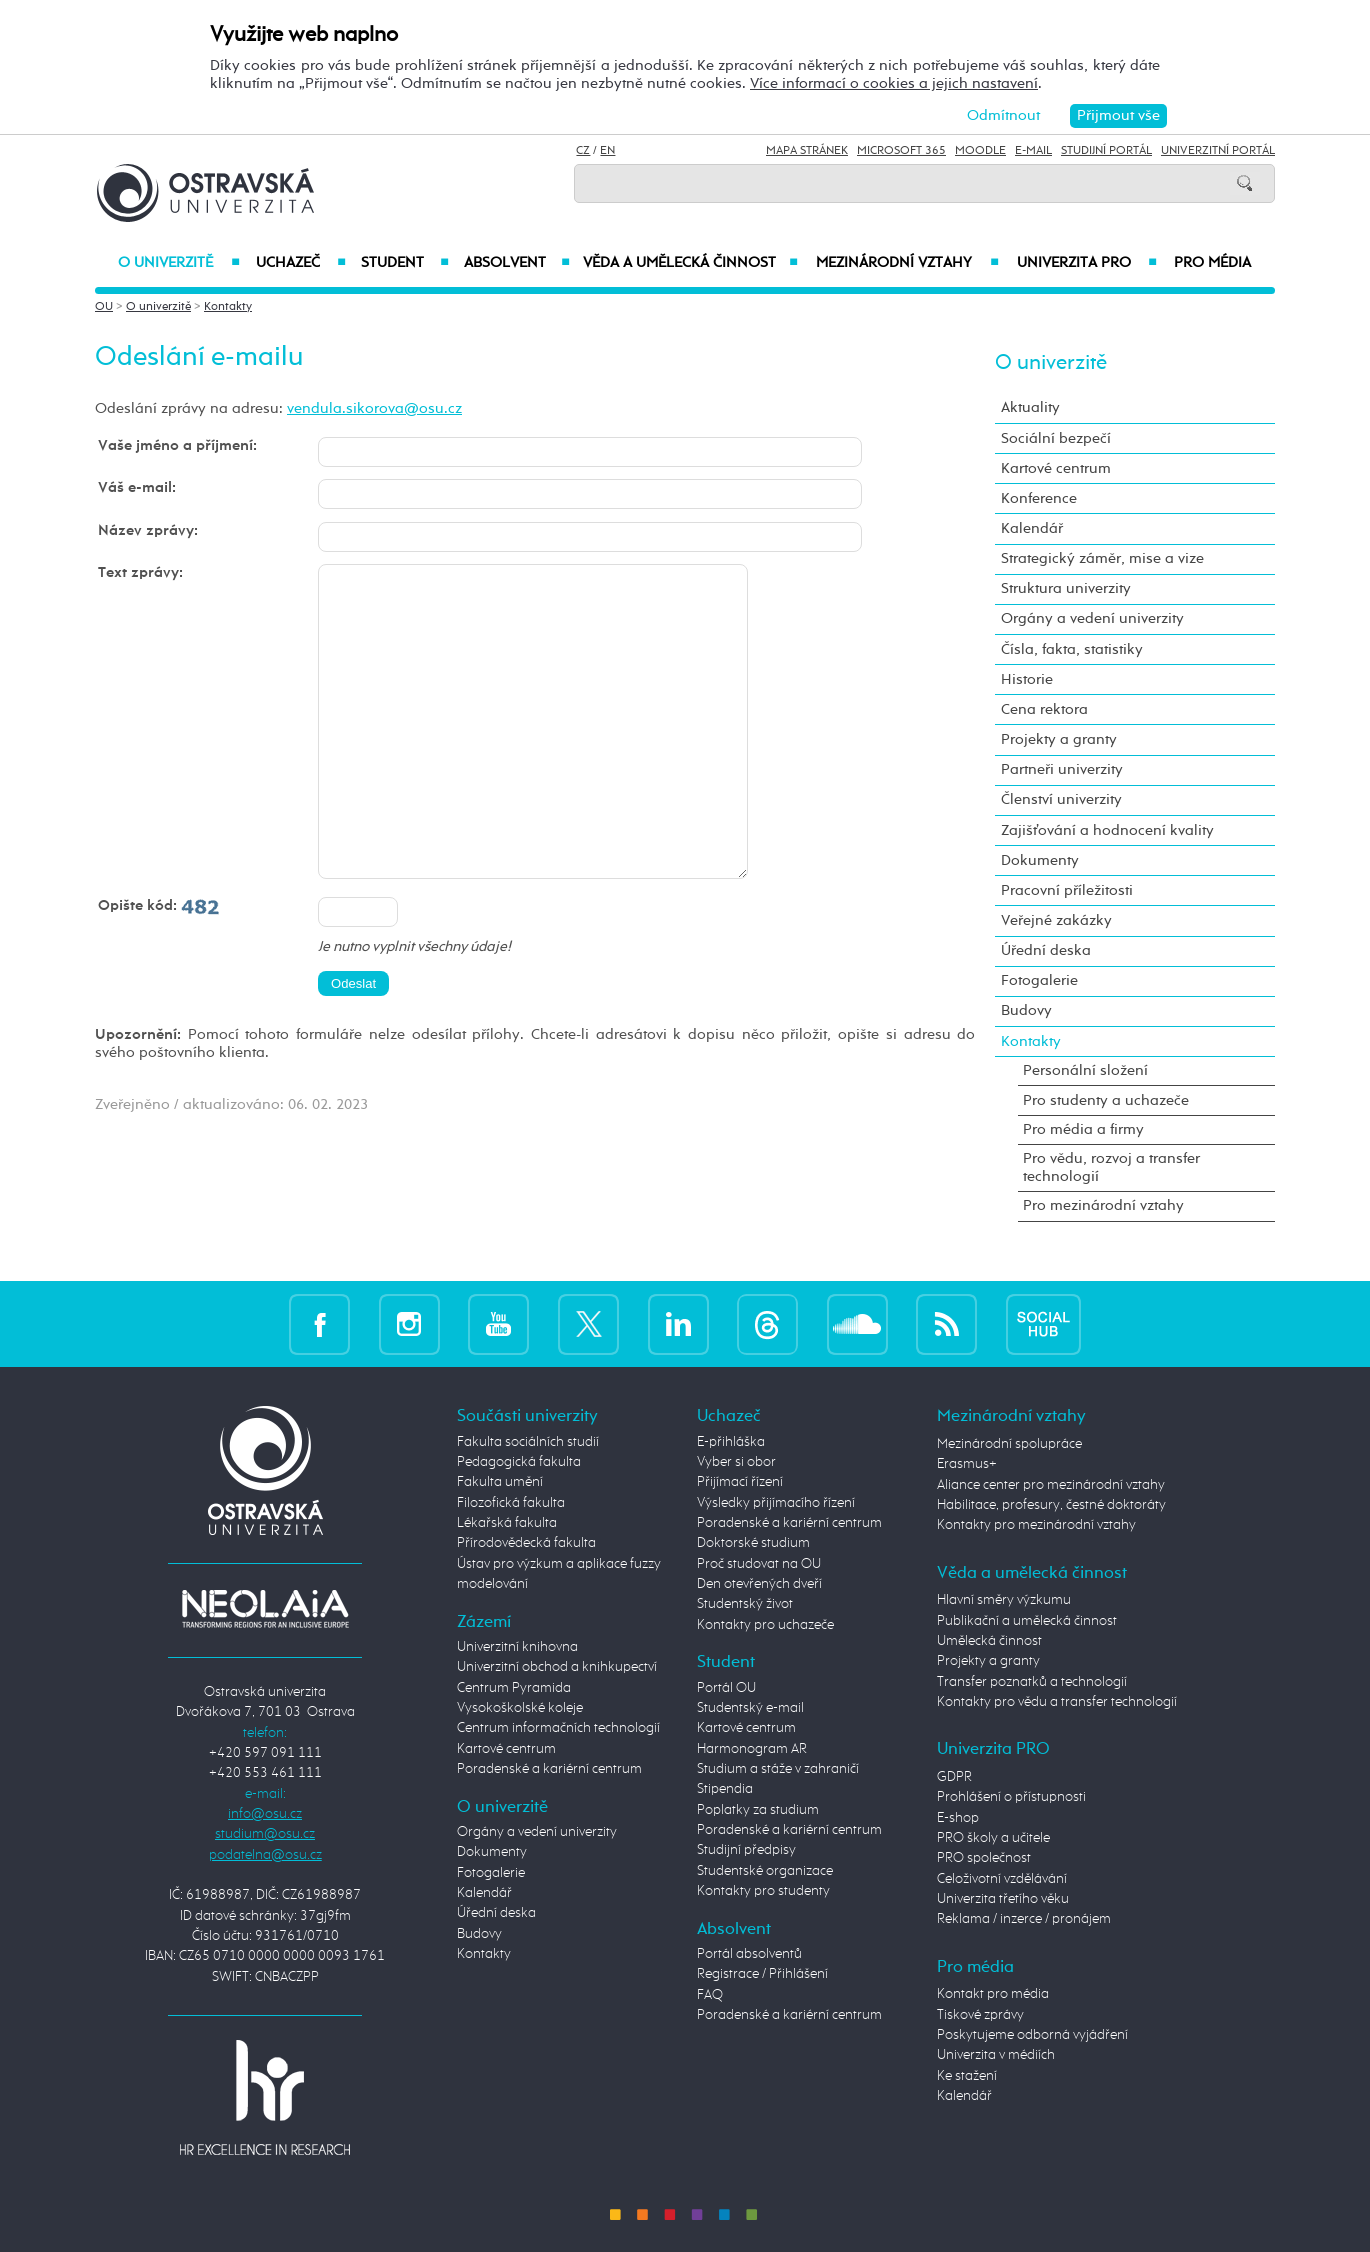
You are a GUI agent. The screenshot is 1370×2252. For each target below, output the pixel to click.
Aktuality (1030, 407)
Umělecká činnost (989, 1641)
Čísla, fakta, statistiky (1072, 649)
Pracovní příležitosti (1067, 890)
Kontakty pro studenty (763, 1891)
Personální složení (1085, 1070)
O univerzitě (179, 263)
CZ (583, 151)
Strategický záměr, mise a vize (1102, 558)
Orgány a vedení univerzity (1092, 618)
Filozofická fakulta (511, 1503)
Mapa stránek (807, 151)
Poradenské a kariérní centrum (549, 1769)
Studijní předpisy (746, 1850)
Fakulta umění (500, 1482)
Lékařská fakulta (507, 1523)
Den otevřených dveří (759, 1584)
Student (405, 263)
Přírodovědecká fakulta (526, 1543)
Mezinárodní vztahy (907, 263)
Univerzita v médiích (996, 2055)
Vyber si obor (736, 1462)
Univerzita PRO (1087, 263)
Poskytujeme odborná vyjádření (1032, 2035)
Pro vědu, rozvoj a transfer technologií (1111, 1167)
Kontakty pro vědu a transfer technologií (1057, 1702)
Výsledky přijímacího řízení (776, 1503)
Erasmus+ (967, 1464)
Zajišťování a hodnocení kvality (1107, 830)
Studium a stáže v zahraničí (778, 1769)
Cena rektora (1044, 709)
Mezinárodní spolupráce (1009, 1444)
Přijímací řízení (740, 1482)
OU (104, 307)
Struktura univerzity (1066, 588)
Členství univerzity (1061, 799)
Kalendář (1032, 528)
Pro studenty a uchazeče (1106, 1100)
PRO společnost (984, 1858)
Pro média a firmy (1083, 1129)
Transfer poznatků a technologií (1032, 1682)
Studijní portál (1106, 151)
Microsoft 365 (901, 151)
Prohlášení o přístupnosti (1011, 1797)
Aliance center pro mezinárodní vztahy (1051, 1485)
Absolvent (517, 263)
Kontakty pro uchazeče (765, 1625)
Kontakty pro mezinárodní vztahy (1036, 1525)
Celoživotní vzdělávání (1002, 1879)
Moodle (980, 151)
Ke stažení (967, 2076)
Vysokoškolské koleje (520, 1708)
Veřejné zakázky (1056, 920)
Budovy (1026, 1010)
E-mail (1033, 151)
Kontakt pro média (993, 1994)
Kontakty (228, 307)
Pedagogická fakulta (519, 1462)
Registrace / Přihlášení (762, 1974)
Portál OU (726, 1688)
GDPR (954, 1777)
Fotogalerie (1039, 980)
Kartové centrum (1056, 468)
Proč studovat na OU (759, 1564)
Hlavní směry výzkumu (1004, 1600)
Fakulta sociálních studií (528, 1442)
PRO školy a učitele (993, 1838)
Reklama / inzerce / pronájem (1024, 1919)
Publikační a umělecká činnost (1027, 1621)
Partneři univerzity (1062, 769)
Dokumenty (1040, 860)
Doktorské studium (753, 1543)
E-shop (958, 1818)
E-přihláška (731, 1442)
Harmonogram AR (752, 1749)
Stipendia (725, 1789)
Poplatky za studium (758, 1810)
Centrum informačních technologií (558, 1728)
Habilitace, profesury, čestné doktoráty (1051, 1505)
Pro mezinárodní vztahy (1103, 1205)
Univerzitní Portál (1218, 151)
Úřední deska (1046, 950)
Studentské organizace (765, 1871)
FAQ (710, 1995)
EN (607, 151)
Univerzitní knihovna (517, 1647)
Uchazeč (300, 263)
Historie (1027, 679)
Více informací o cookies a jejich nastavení (894, 83)
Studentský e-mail (750, 1708)
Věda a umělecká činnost (690, 263)
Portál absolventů (749, 1954)
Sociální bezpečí (1056, 438)
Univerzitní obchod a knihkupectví (557, 1667)
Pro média (1212, 263)
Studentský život (745, 1604)
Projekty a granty (1059, 739)
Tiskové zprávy (980, 2015)
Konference (1039, 498)
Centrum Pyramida (514, 1688)
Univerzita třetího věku (1003, 1899)
